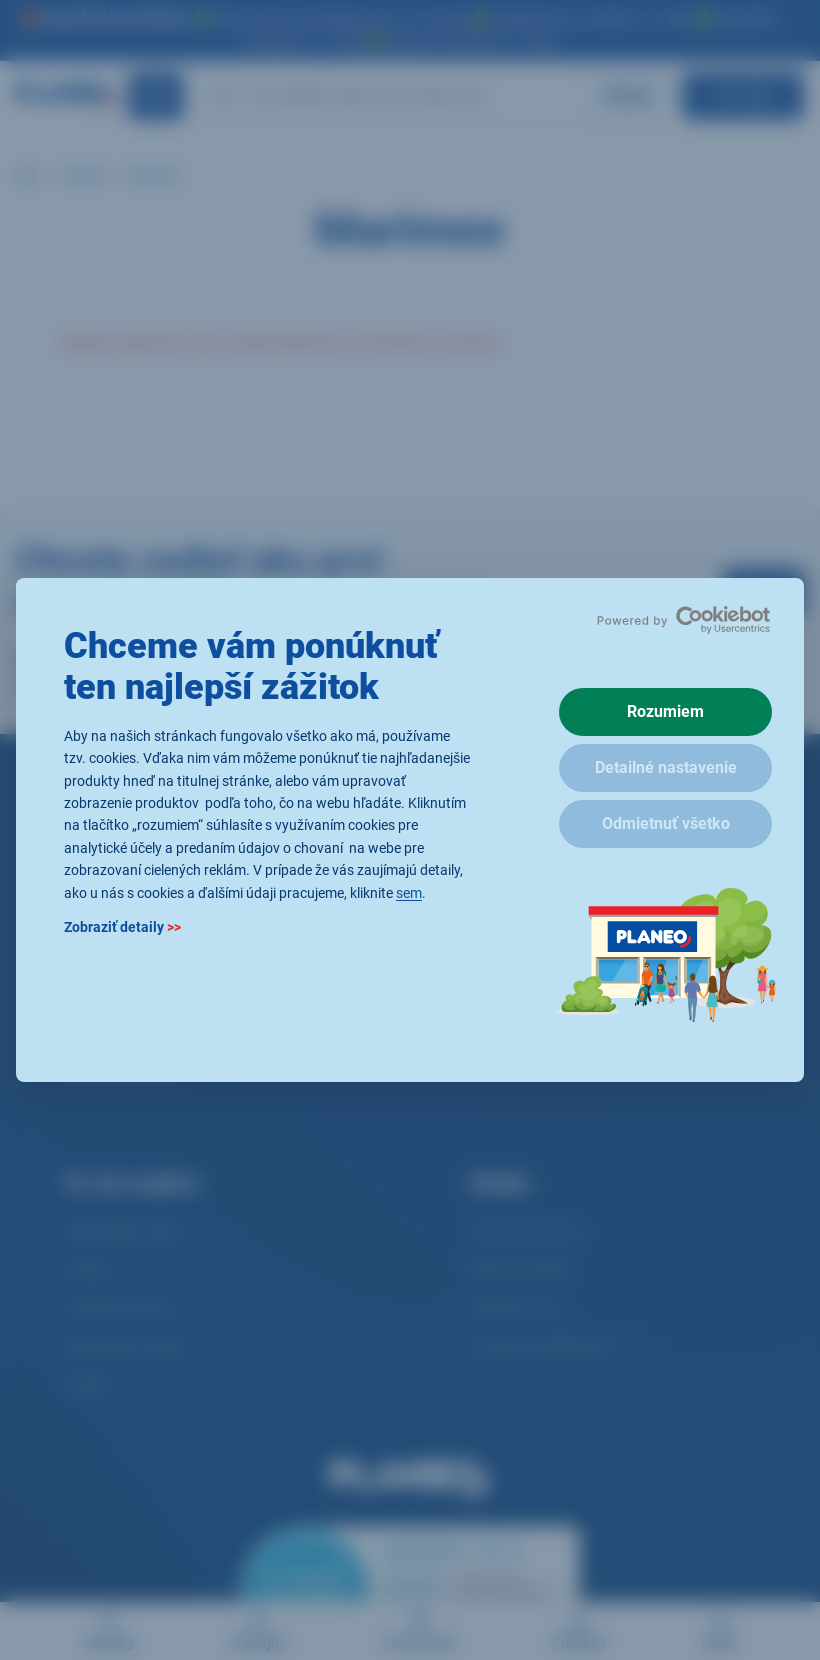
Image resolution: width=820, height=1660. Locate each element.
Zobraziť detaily (122, 927)
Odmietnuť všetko (666, 823)
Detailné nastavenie (666, 767)
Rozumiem (665, 711)
